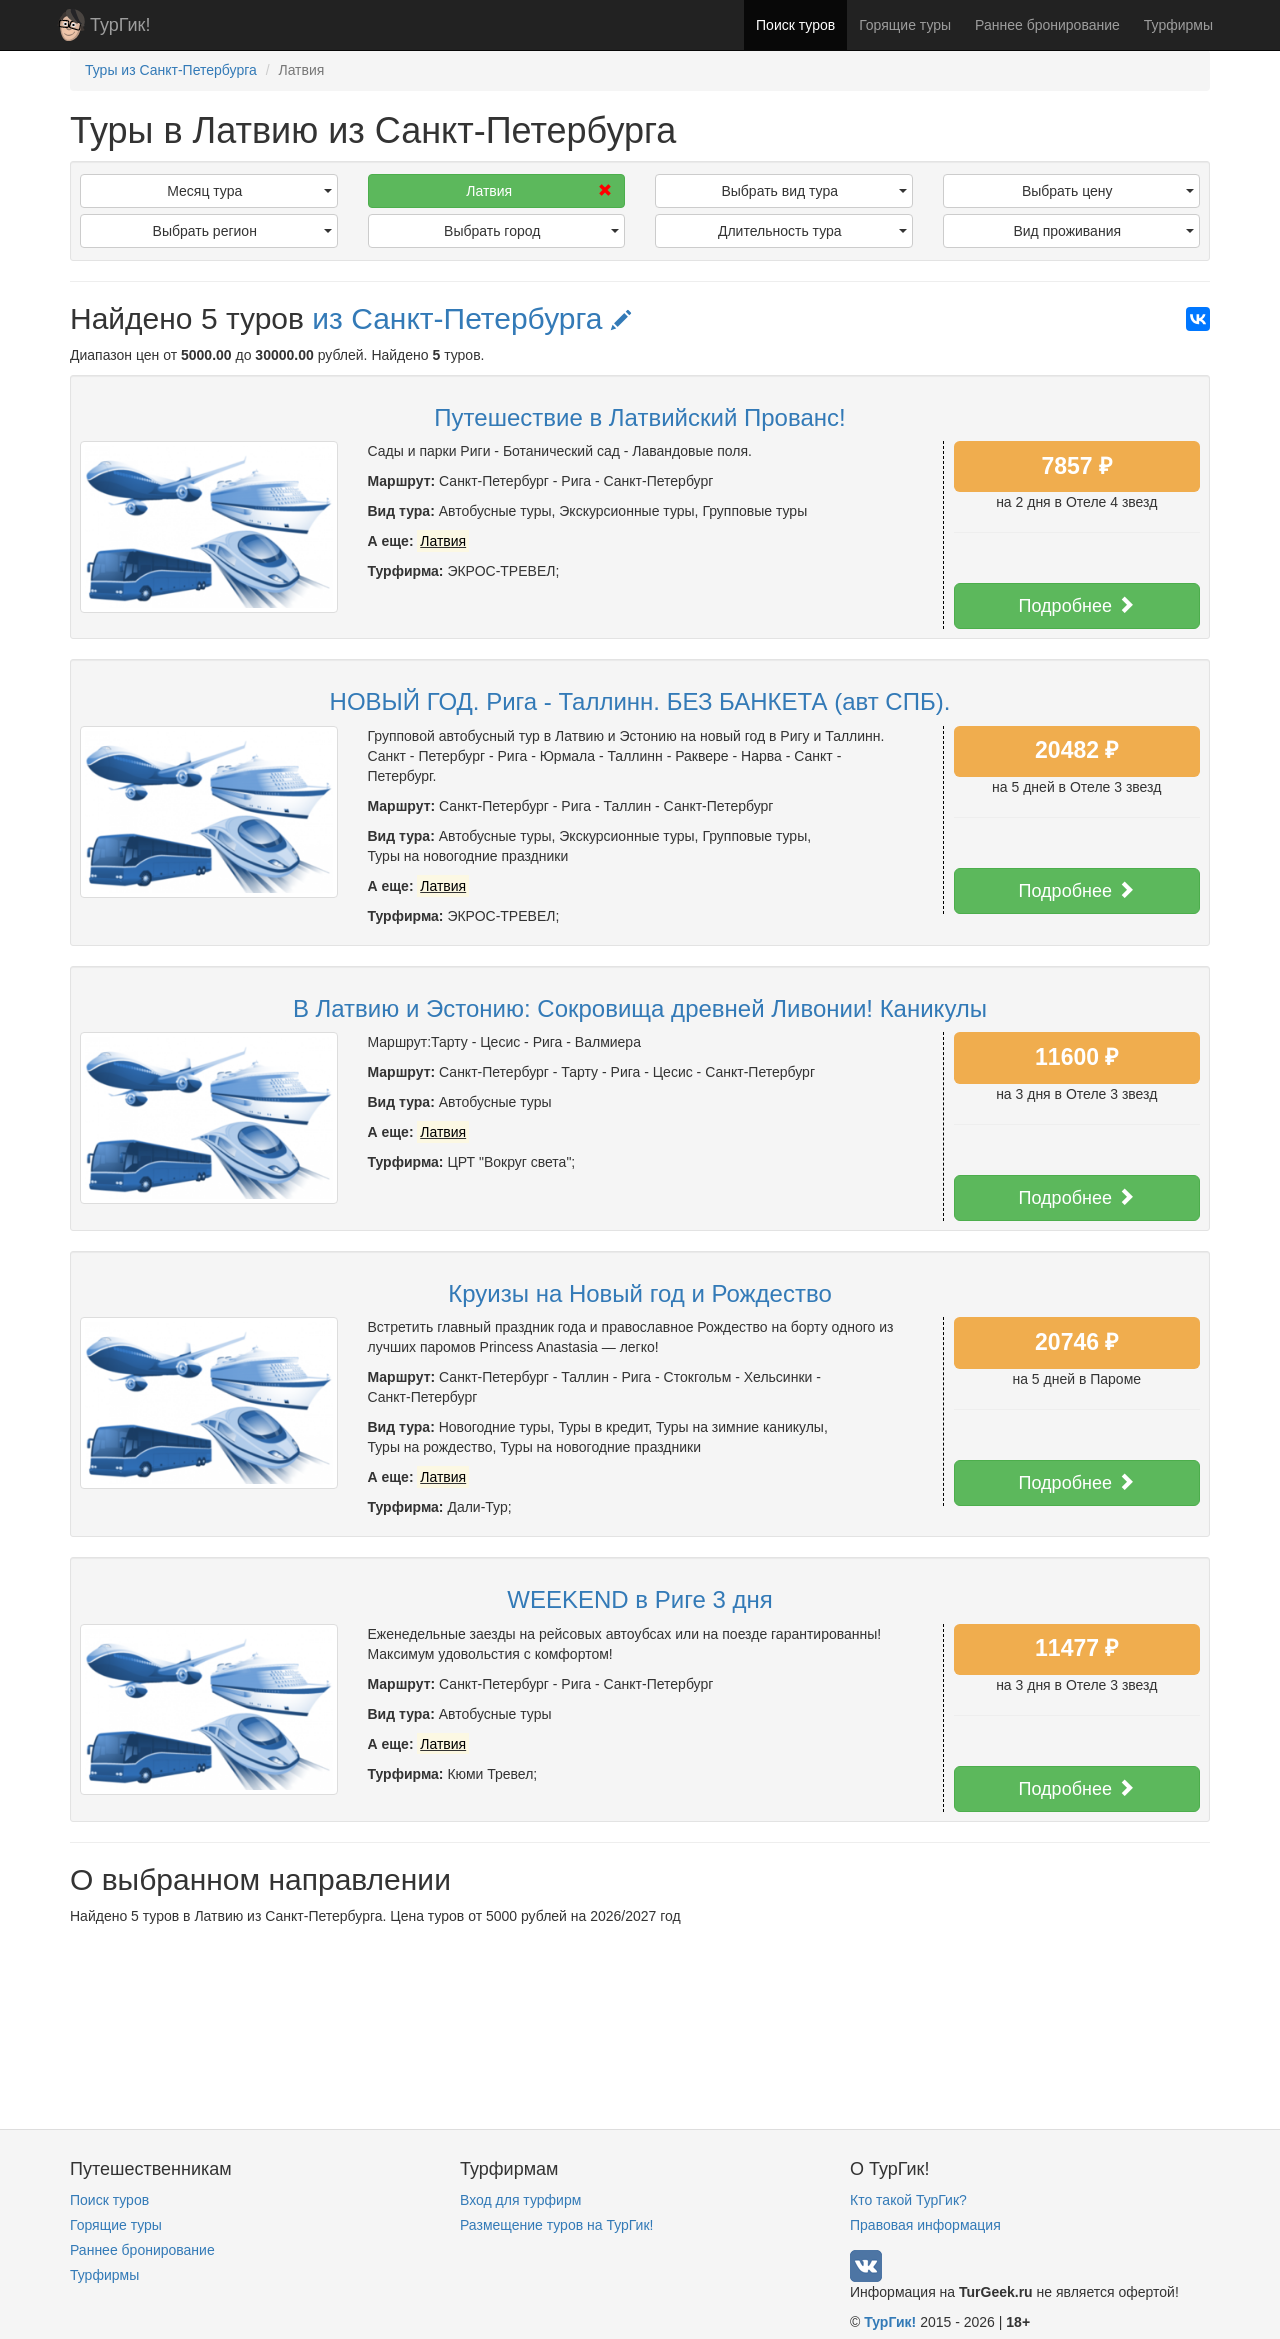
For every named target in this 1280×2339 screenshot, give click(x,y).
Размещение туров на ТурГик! (556, 2225)
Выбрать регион (242, 231)
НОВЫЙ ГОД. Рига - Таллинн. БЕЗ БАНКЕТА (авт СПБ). (640, 701)
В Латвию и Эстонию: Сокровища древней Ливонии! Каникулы (640, 1008)
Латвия (539, 191)
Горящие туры (905, 25)
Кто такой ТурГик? (908, 2200)
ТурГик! (120, 25)
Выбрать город (531, 231)
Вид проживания (1103, 231)
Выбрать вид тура (813, 191)
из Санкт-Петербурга (471, 318)
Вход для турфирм (520, 2200)
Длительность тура (812, 231)
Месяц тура (249, 191)
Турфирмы (1178, 25)
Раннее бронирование (1047, 25)
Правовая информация (925, 2225)
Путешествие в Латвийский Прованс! (639, 417)
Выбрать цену (1108, 191)
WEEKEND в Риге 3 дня (639, 1599)
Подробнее (1077, 605)
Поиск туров (795, 25)
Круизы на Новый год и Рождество (639, 1293)
